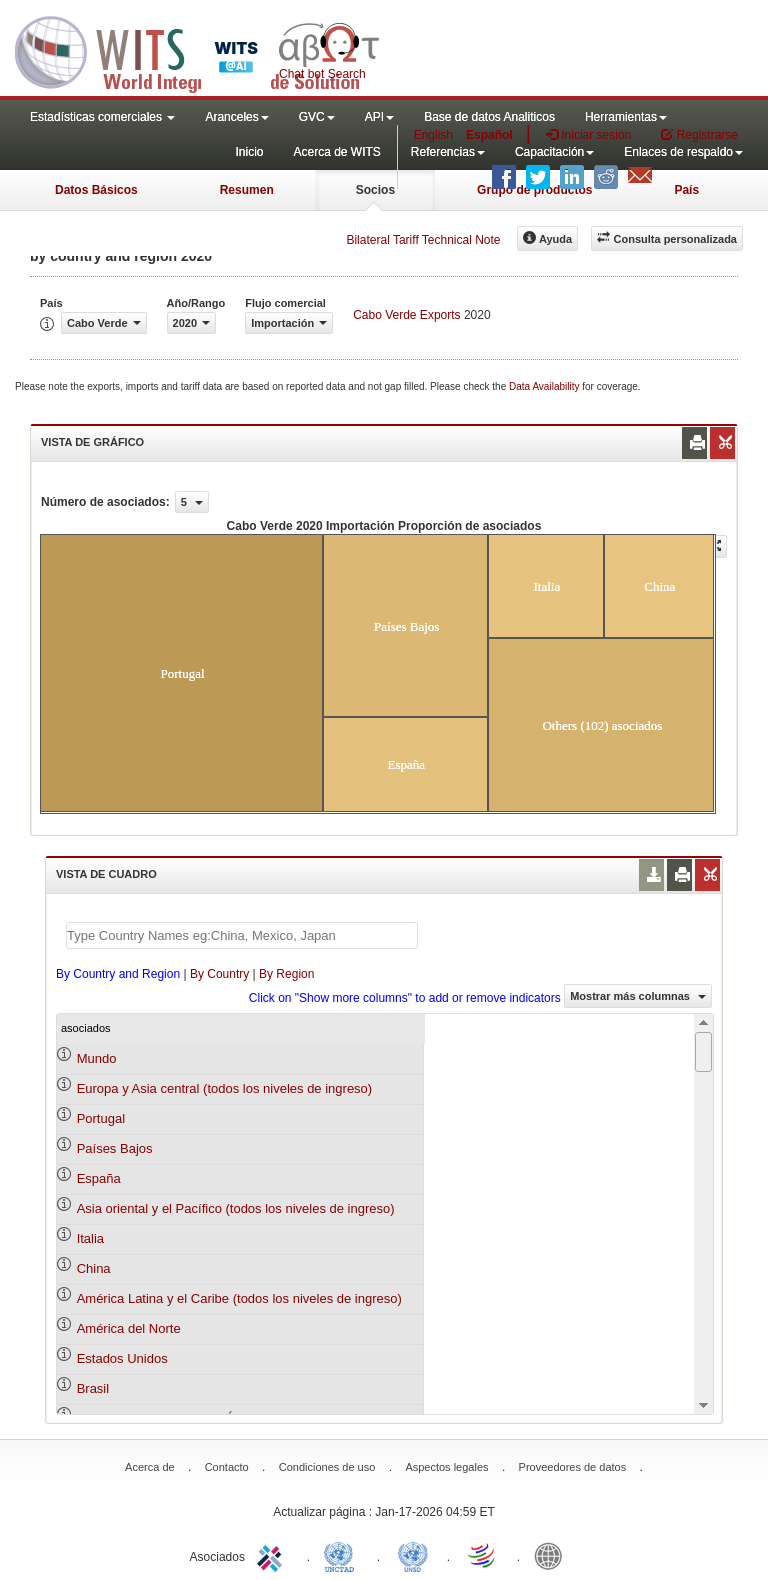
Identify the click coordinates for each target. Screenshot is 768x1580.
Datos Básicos (96, 190)
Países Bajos (115, 1148)
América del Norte (129, 1328)
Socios (375, 190)
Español (489, 135)
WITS (200, 50)
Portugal (101, 1118)
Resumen (247, 190)
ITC (273, 1555)
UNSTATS (413, 1555)
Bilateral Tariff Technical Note (423, 240)
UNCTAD (343, 1555)
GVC (317, 117)
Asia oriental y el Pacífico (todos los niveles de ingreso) (236, 1208)
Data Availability (545, 386)
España (99, 1178)
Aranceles (236, 117)
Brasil (93, 1388)
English (433, 135)
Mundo (97, 1058)
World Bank (553, 1555)
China (94, 1268)
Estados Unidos (122, 1358)
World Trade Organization (483, 1555)
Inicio (249, 152)
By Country (219, 974)
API (379, 117)
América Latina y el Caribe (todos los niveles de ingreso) (239, 1298)
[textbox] (242, 935)
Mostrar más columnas (638, 996)
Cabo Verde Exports (406, 315)
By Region (286, 974)
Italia (90, 1238)
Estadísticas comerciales (102, 117)
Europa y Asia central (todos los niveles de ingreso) (225, 1088)
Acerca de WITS (336, 152)
